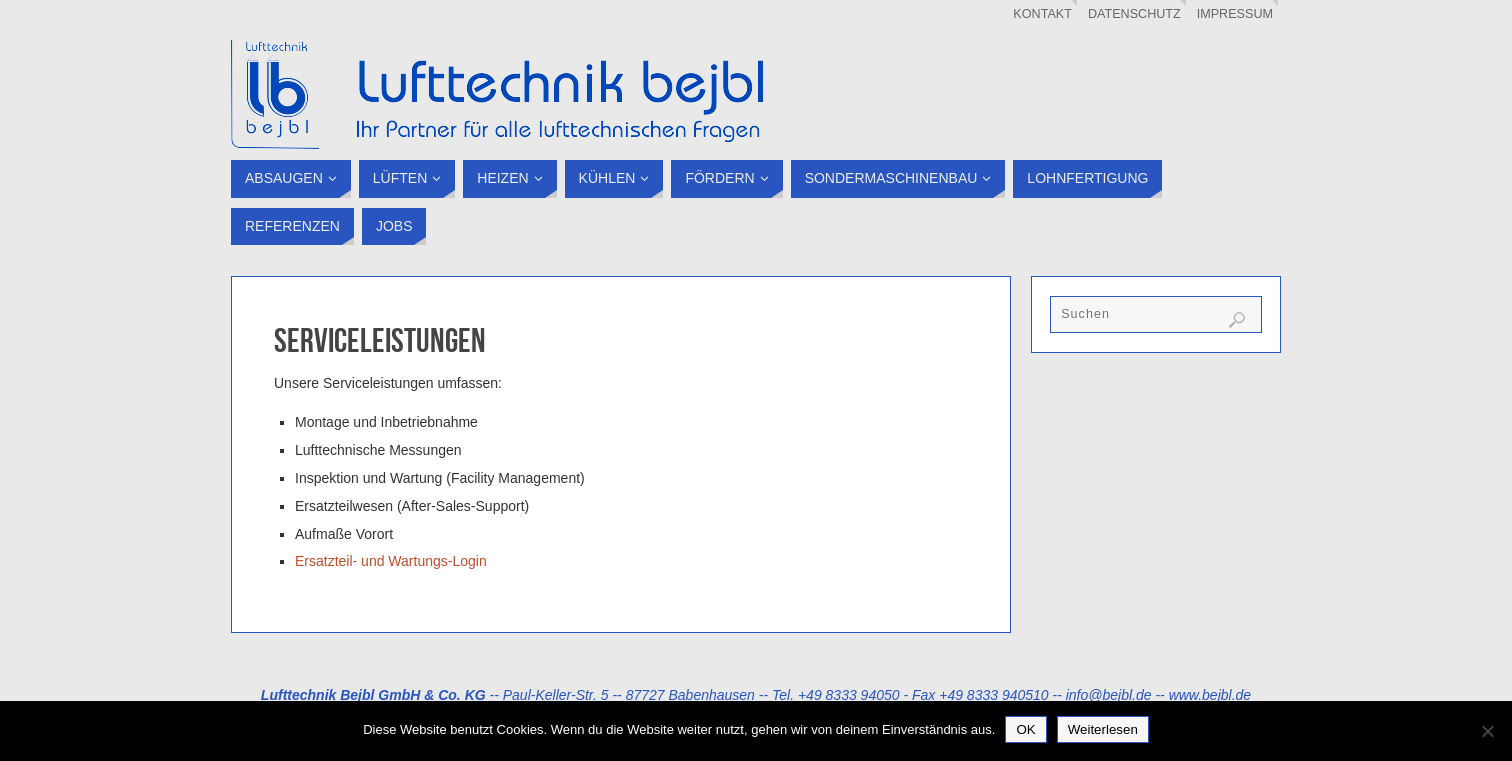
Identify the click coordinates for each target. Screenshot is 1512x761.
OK (1025, 729)
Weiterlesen (1103, 729)
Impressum (1235, 14)
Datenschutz (1134, 14)
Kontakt (1042, 14)
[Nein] (1487, 731)
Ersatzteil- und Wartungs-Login (391, 561)
